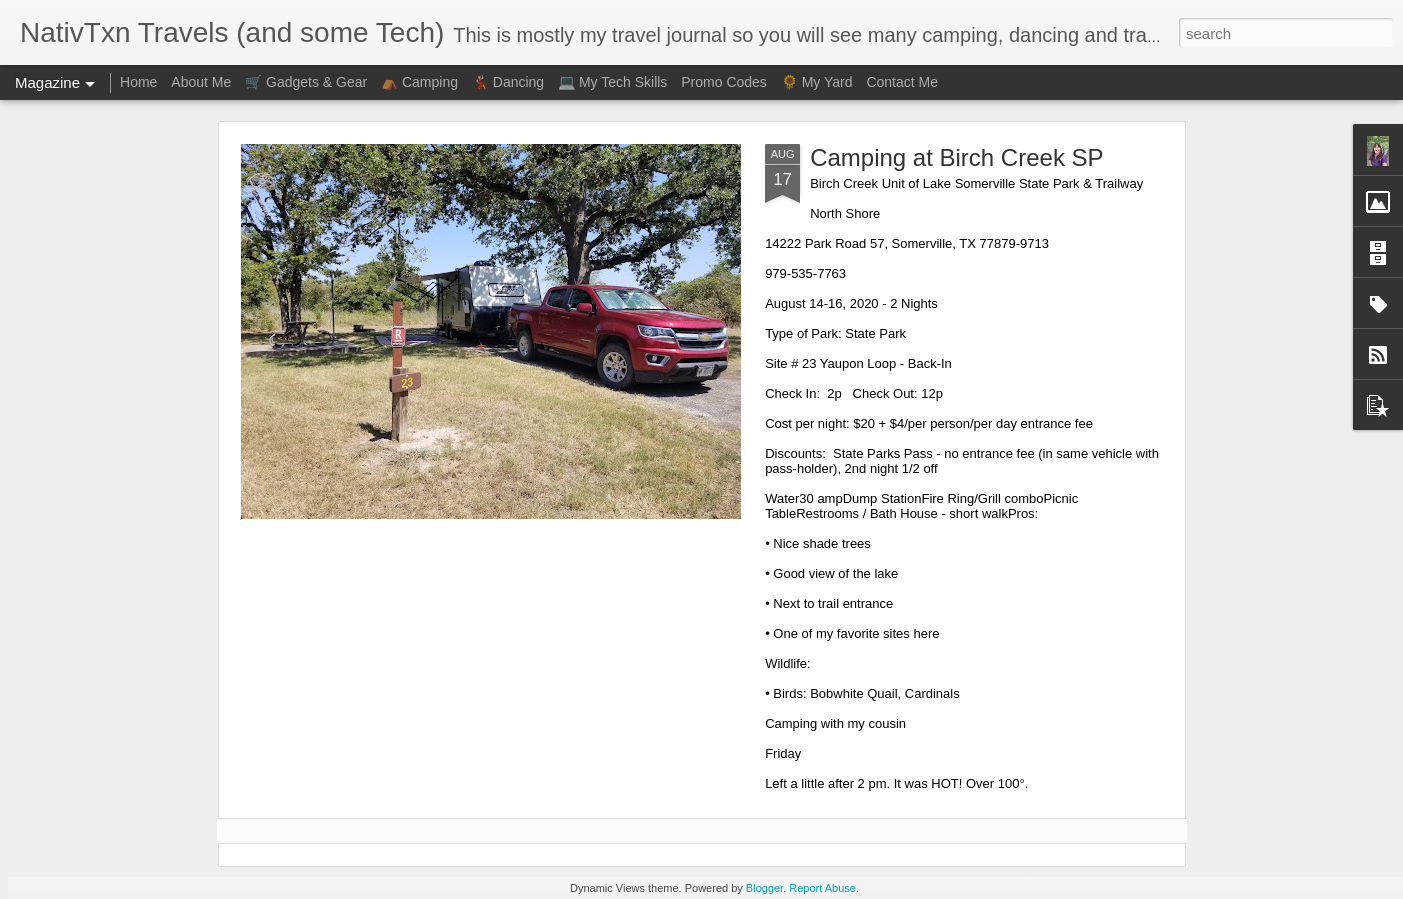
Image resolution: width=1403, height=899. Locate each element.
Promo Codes (724, 82)
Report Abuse (822, 888)
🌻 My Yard (817, 82)
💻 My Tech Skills (612, 82)
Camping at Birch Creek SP (956, 157)
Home (138, 82)
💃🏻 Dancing (508, 82)
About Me (201, 82)
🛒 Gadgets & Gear (306, 82)
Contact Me (902, 82)
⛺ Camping (419, 82)
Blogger (764, 888)
